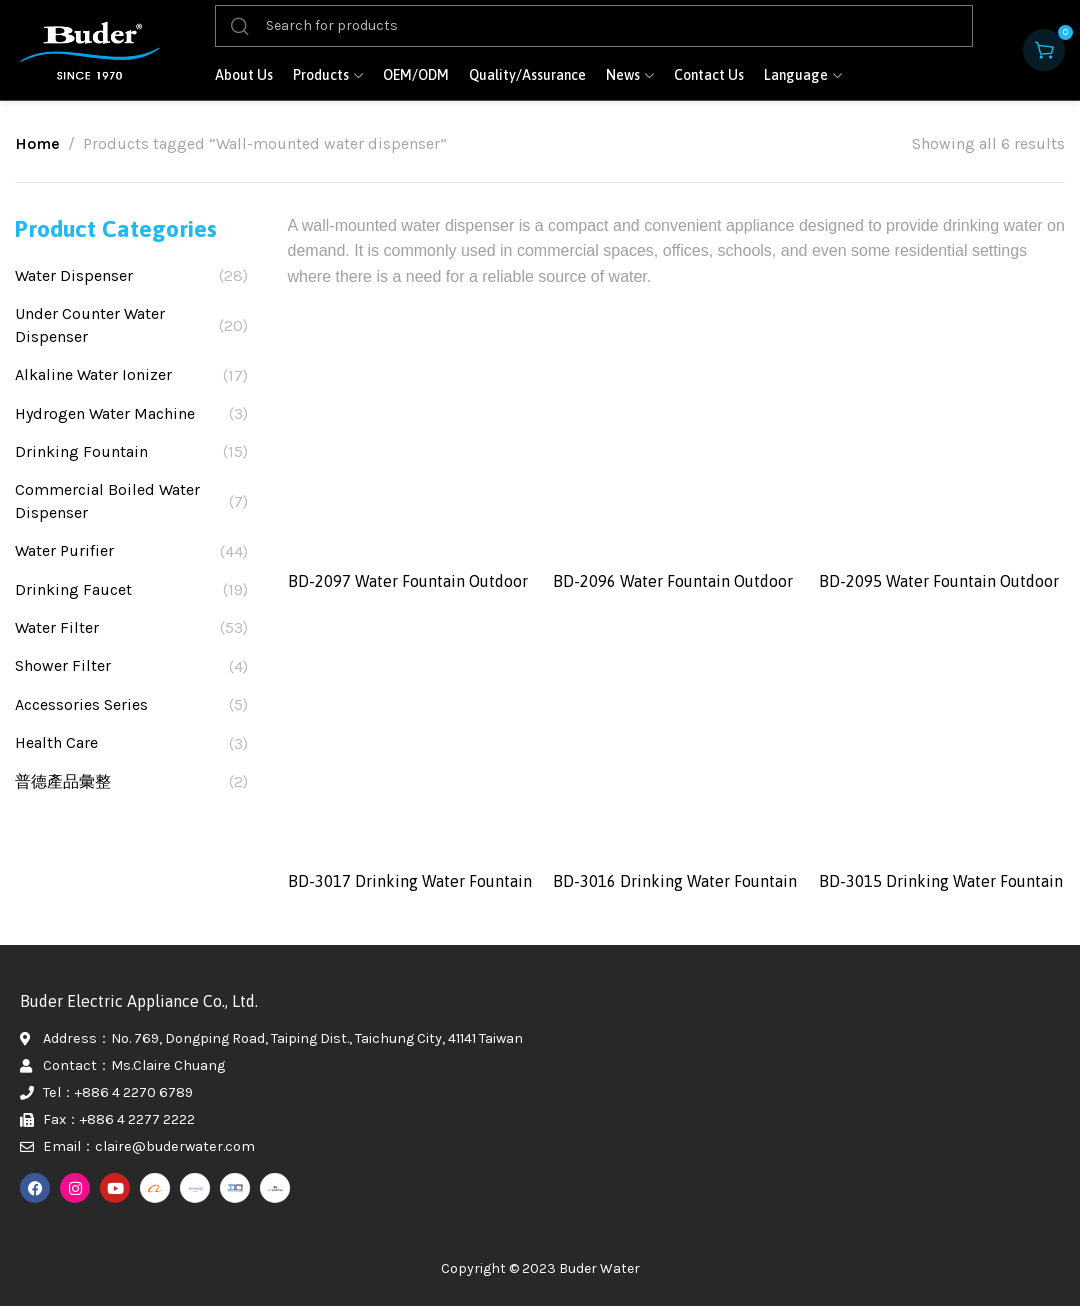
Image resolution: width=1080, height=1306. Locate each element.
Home (37, 143)
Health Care (56, 742)
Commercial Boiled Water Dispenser (107, 500)
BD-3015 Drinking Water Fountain (941, 881)
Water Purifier (64, 550)
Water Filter (57, 627)
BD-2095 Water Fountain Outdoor (939, 581)
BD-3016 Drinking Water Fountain (675, 881)
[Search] (594, 26)
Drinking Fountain (81, 451)
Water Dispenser (74, 275)
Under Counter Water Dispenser (90, 324)
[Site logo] (90, 49)
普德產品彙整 (63, 781)
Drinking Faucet (73, 589)
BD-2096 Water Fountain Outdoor (673, 581)
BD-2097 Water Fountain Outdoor (408, 581)
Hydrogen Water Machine (105, 413)
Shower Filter (63, 665)
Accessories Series (81, 704)
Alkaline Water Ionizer (93, 374)
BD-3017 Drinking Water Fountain (410, 881)
